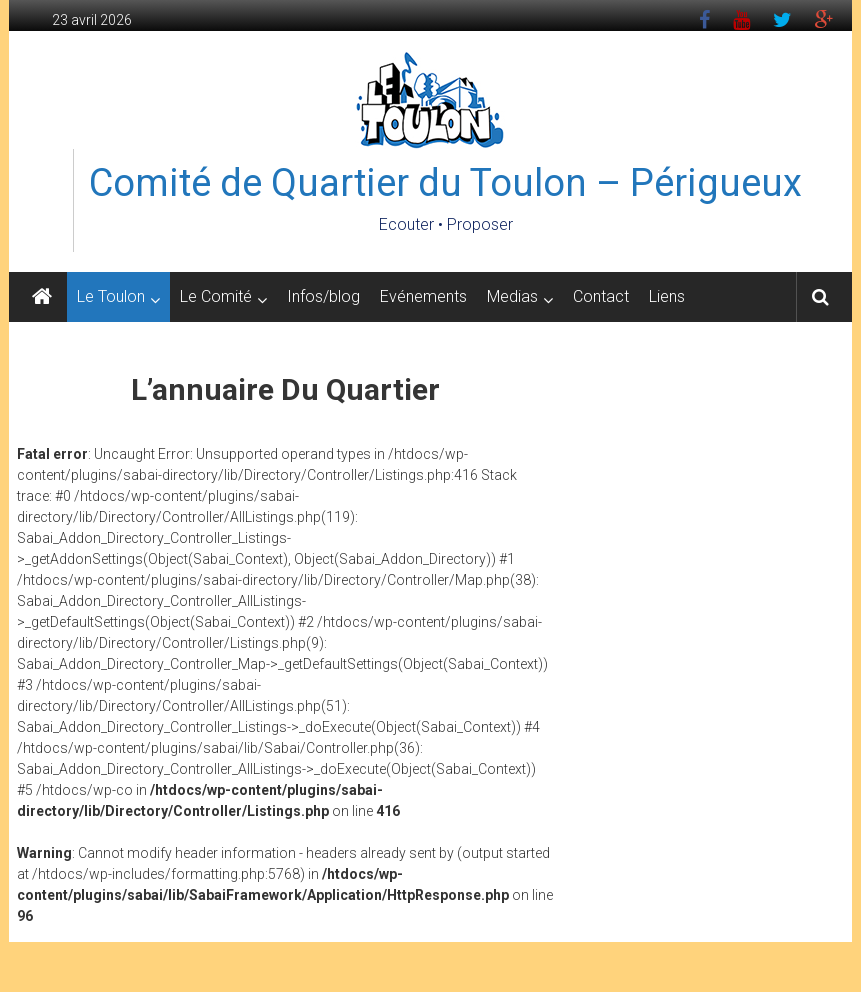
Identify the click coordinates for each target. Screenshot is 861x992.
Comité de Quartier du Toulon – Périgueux (445, 183)
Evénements (423, 296)
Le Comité (216, 296)
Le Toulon (111, 296)
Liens (667, 296)
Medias (512, 296)
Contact (601, 296)
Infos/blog (323, 296)
